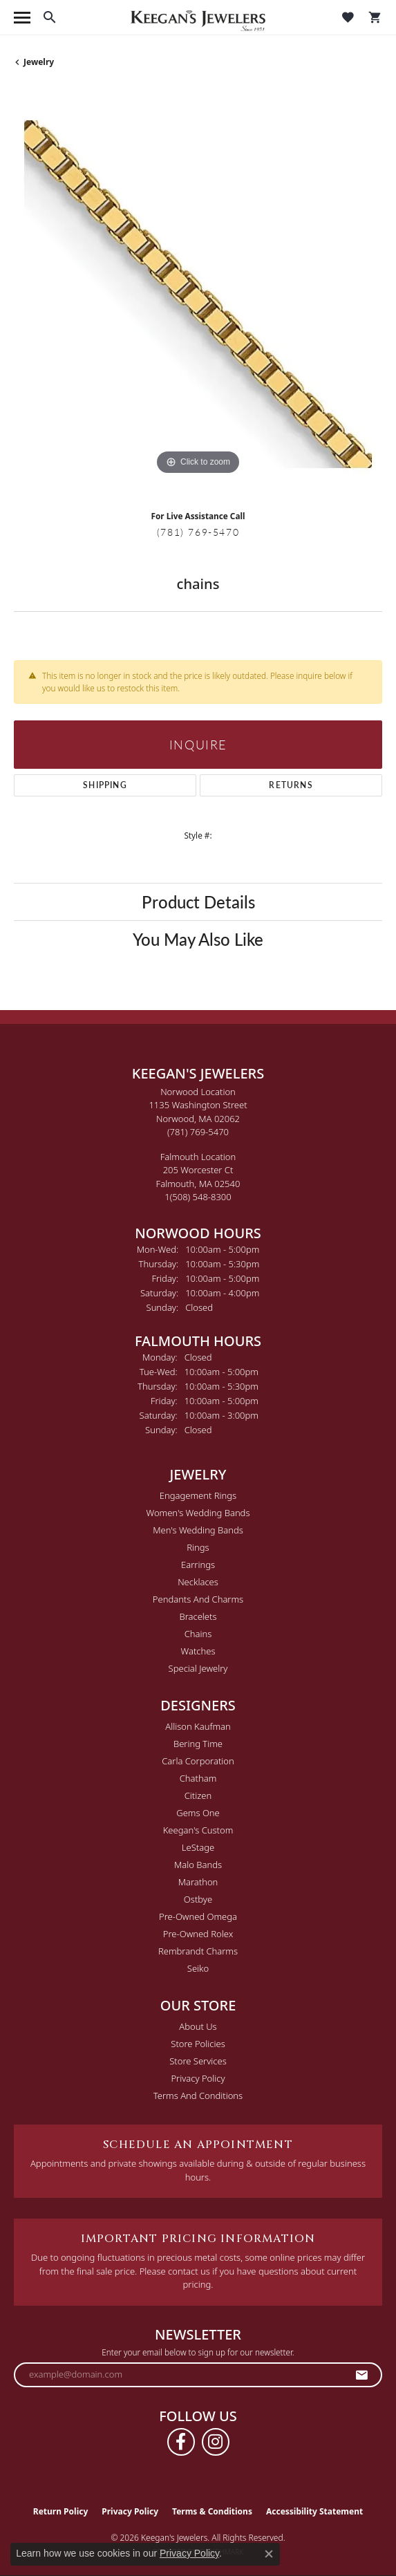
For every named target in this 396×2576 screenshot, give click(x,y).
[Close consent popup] (269, 2554)
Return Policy (60, 2511)
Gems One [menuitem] (198, 1813)
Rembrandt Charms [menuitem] (198, 1951)
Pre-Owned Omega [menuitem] (198, 1916)
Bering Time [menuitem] (198, 1743)
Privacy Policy (198, 2078)
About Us (197, 2026)
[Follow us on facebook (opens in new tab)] (181, 2442)
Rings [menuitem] (198, 1547)
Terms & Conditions (212, 2511)
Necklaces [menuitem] (198, 1582)
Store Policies (198, 2043)
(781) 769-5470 (198, 532)
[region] (198, 294)
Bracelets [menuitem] (197, 1616)
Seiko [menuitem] (198, 1968)
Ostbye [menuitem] (198, 1899)
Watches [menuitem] (198, 1651)
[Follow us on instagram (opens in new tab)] (215, 2442)
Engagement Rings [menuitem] (198, 1495)
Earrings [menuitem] (198, 1564)
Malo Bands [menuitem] (198, 1864)
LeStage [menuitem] (198, 1847)
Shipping (105, 785)
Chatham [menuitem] (198, 1778)
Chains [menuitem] (198, 1633)
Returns (290, 785)
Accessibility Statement (314, 2511)
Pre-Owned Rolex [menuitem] (198, 1934)
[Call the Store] (198, 1132)
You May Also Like (198, 939)
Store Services (198, 2061)
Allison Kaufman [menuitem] (198, 1726)
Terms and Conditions (198, 2095)
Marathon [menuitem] (198, 1882)
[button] (49, 17)
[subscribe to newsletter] (362, 2375)
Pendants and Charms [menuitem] (198, 1599)
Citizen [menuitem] (198, 1795)
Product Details (198, 901)
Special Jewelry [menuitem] (198, 1668)
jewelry (38, 62)
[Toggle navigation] (22, 17)
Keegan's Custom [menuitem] (198, 1830)
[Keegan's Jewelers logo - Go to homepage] (198, 17)
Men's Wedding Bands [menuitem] (198, 1530)
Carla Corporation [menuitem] (198, 1761)
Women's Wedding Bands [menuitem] (197, 1512)
